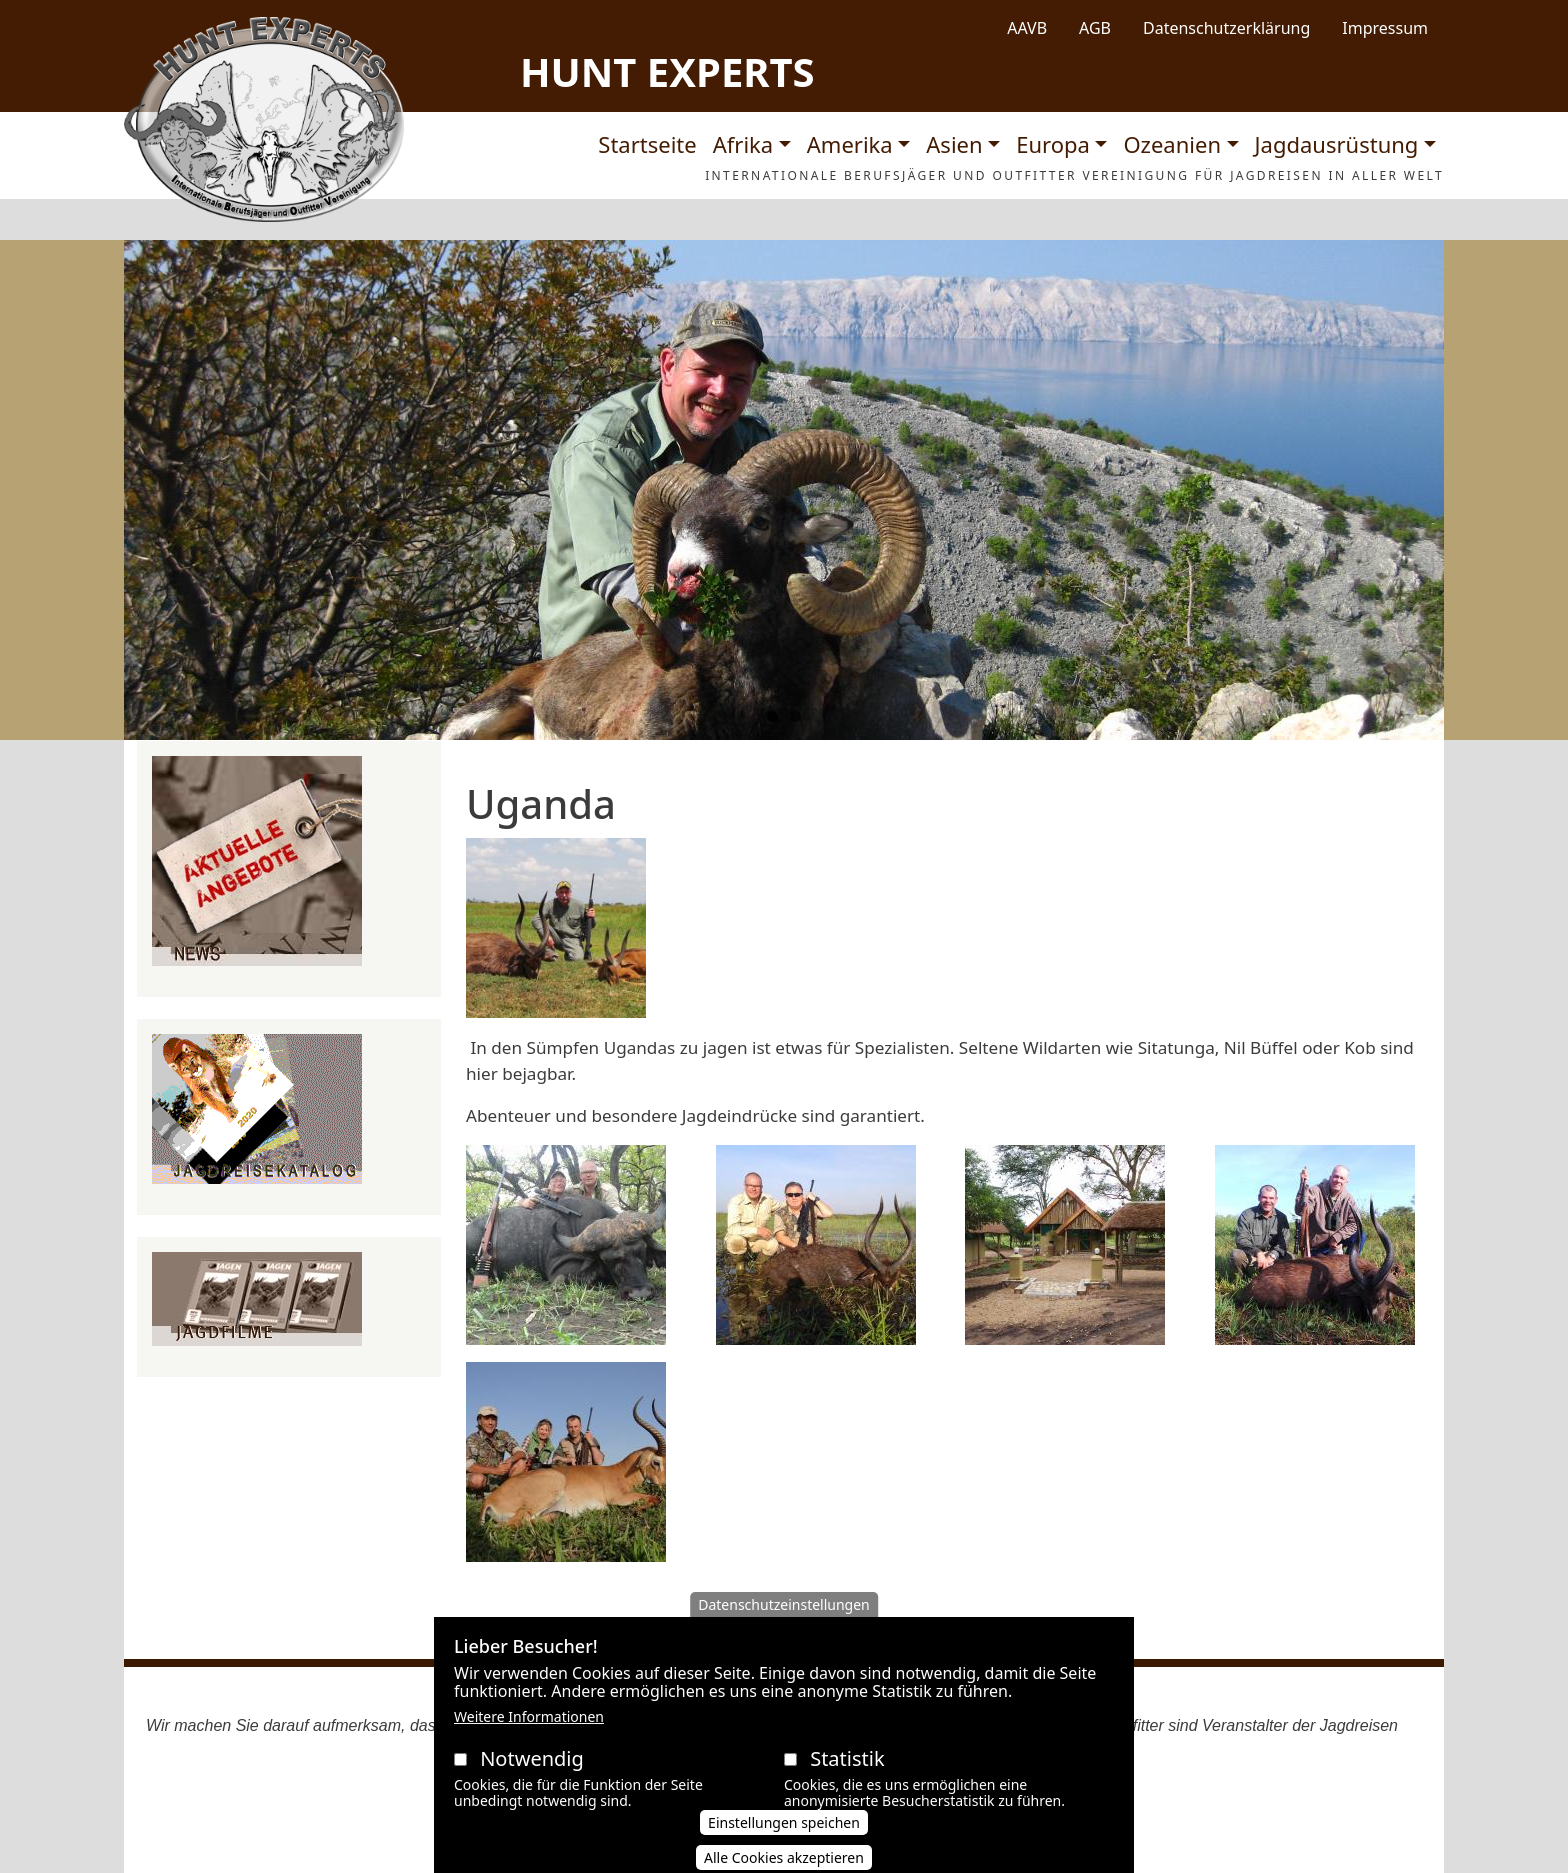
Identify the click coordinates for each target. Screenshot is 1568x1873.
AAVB (1027, 28)
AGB (1095, 28)
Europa (1053, 144)
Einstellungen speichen (784, 1843)
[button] (556, 934)
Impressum (1385, 28)
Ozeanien (1172, 144)
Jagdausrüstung (1337, 144)
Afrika (743, 144)
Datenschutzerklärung (1226, 28)
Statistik (847, 1778)
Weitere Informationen (529, 1736)
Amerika (850, 144)
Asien (954, 144)
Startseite (647, 144)
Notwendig (532, 1778)
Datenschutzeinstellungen (784, 1624)
